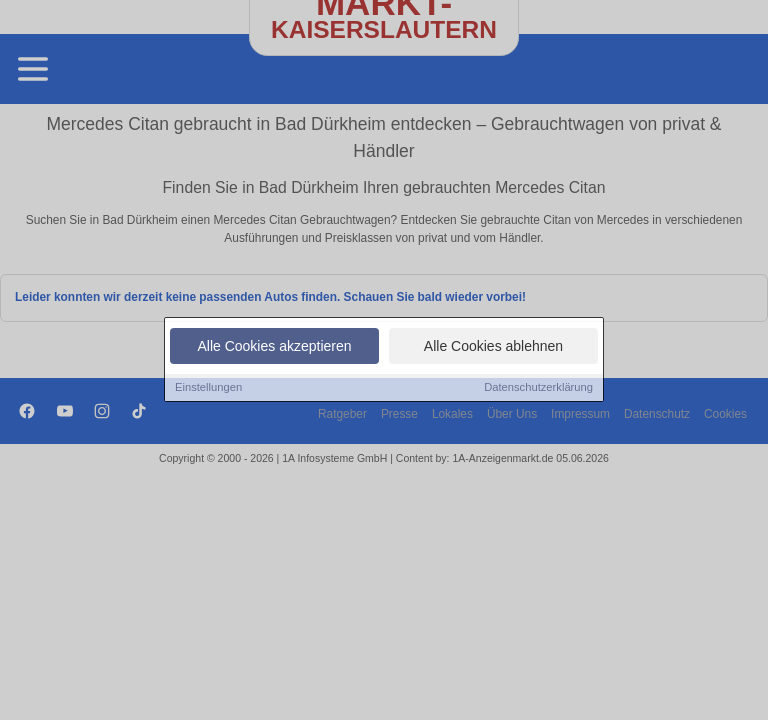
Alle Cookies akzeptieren (274, 347)
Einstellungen (208, 388)
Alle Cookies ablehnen (493, 347)
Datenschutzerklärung (538, 388)
